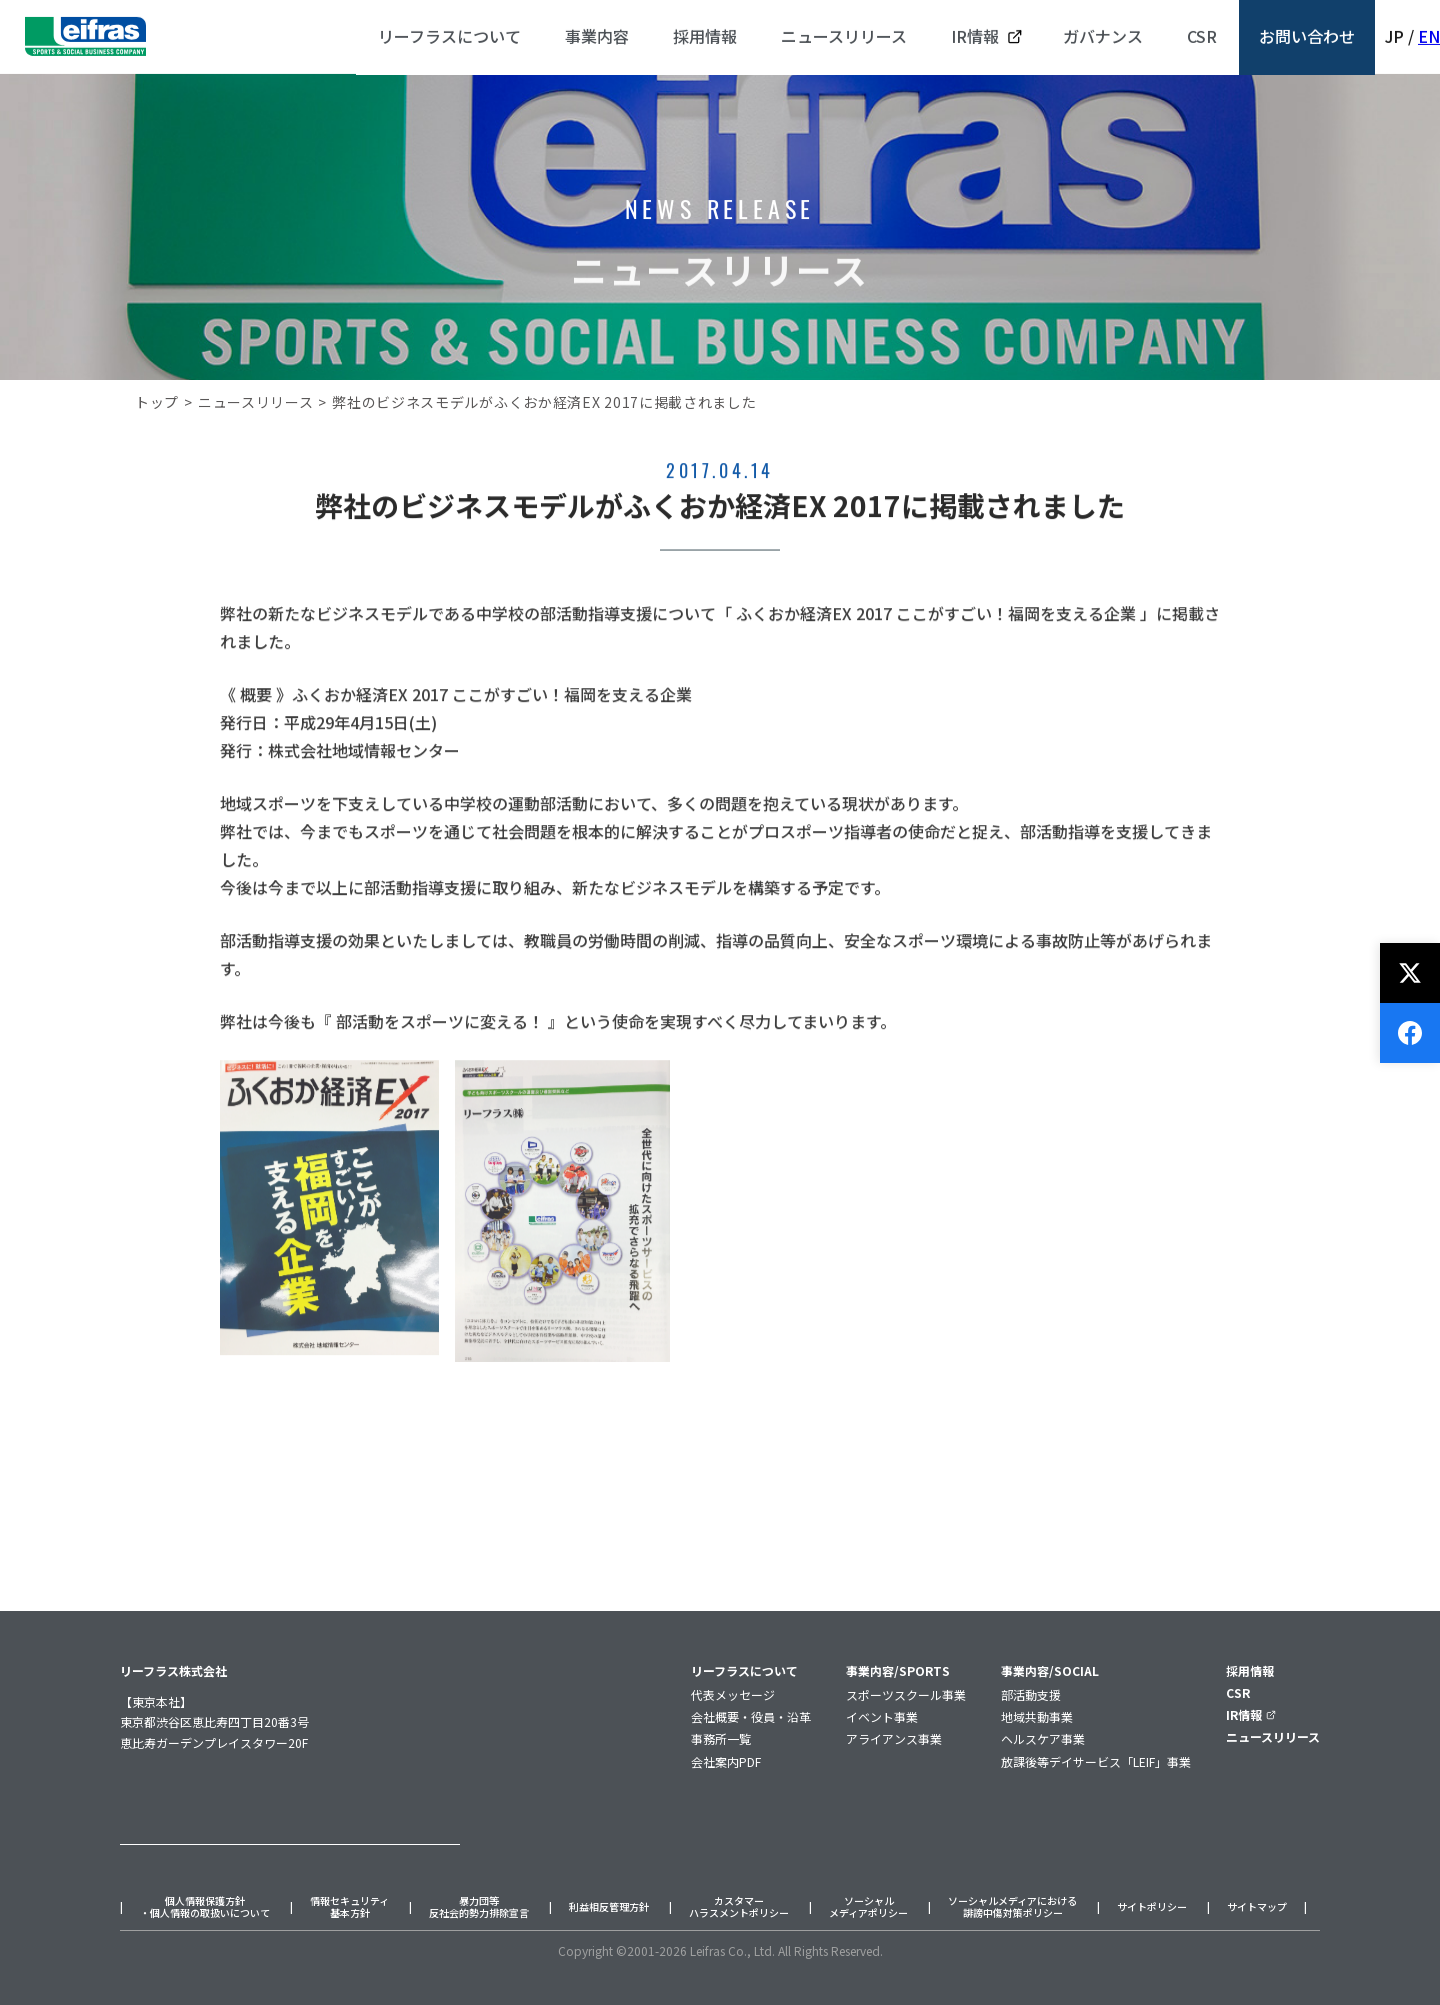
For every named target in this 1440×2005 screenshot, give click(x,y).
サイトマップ (1257, 1907)
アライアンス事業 (894, 1738)
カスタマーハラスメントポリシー (739, 1907)
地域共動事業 (1037, 1716)
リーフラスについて (744, 1670)
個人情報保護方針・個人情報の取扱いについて (205, 1907)
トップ (157, 402)
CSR (1238, 1692)
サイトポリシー (1152, 1907)
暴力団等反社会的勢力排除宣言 (479, 1907)
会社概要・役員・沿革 (751, 1716)
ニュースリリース (256, 402)
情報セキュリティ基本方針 (349, 1907)
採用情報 (1250, 1670)
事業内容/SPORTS (898, 1670)
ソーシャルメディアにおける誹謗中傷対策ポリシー (1012, 1907)
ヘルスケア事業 (1043, 1738)
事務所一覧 (721, 1738)
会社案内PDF (726, 1761)
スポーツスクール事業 (906, 1694)
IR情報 (1251, 1714)
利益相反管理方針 (609, 1907)
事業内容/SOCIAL (1050, 1670)
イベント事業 (882, 1716)
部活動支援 (1031, 1694)
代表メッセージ (733, 1694)
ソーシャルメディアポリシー (868, 1907)
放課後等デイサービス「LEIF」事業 (1096, 1761)
